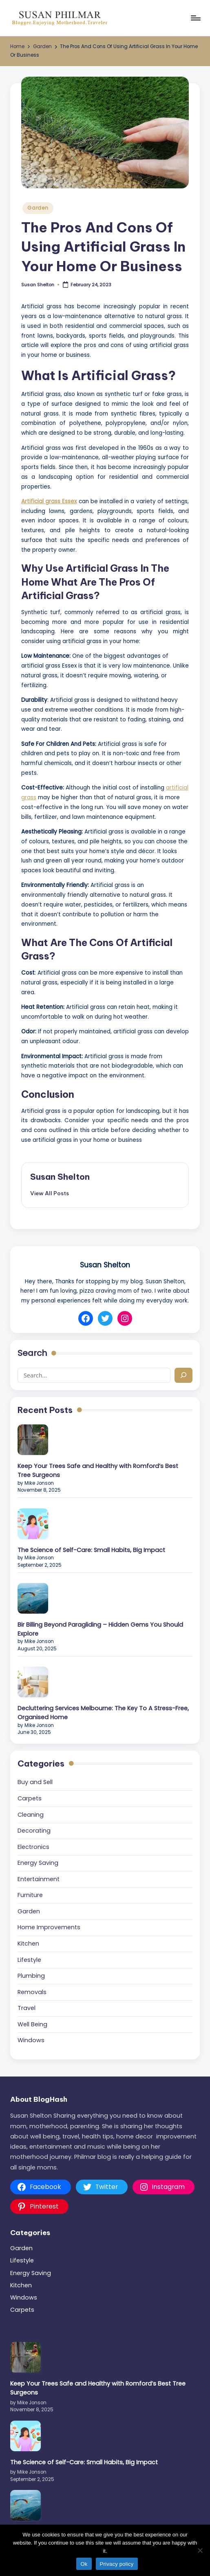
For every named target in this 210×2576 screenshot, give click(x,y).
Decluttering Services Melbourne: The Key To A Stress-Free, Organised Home (103, 1712)
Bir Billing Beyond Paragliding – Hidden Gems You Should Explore (100, 1629)
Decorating (34, 1830)
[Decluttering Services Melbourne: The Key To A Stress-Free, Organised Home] (33, 1682)
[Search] (183, 1375)
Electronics (33, 1847)
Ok (83, 2564)
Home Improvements (49, 1927)
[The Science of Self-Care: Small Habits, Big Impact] (33, 1523)
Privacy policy (117, 2564)
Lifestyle (29, 1960)
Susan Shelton (60, 1177)
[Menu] (195, 17)
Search (32, 1353)
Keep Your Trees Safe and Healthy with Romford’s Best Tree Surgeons (98, 1470)
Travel (26, 2008)
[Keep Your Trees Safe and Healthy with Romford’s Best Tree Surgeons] (33, 1439)
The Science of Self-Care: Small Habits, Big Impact (91, 1550)
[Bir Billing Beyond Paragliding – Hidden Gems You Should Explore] (33, 1598)
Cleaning (31, 1815)
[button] (49, 1193)
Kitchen (28, 1943)
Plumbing (31, 1976)
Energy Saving (38, 1863)
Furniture (30, 1895)
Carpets (30, 1798)
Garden (37, 207)
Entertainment (39, 1879)
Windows (31, 2040)
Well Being (32, 2024)
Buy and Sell (35, 1782)
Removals (32, 1992)
